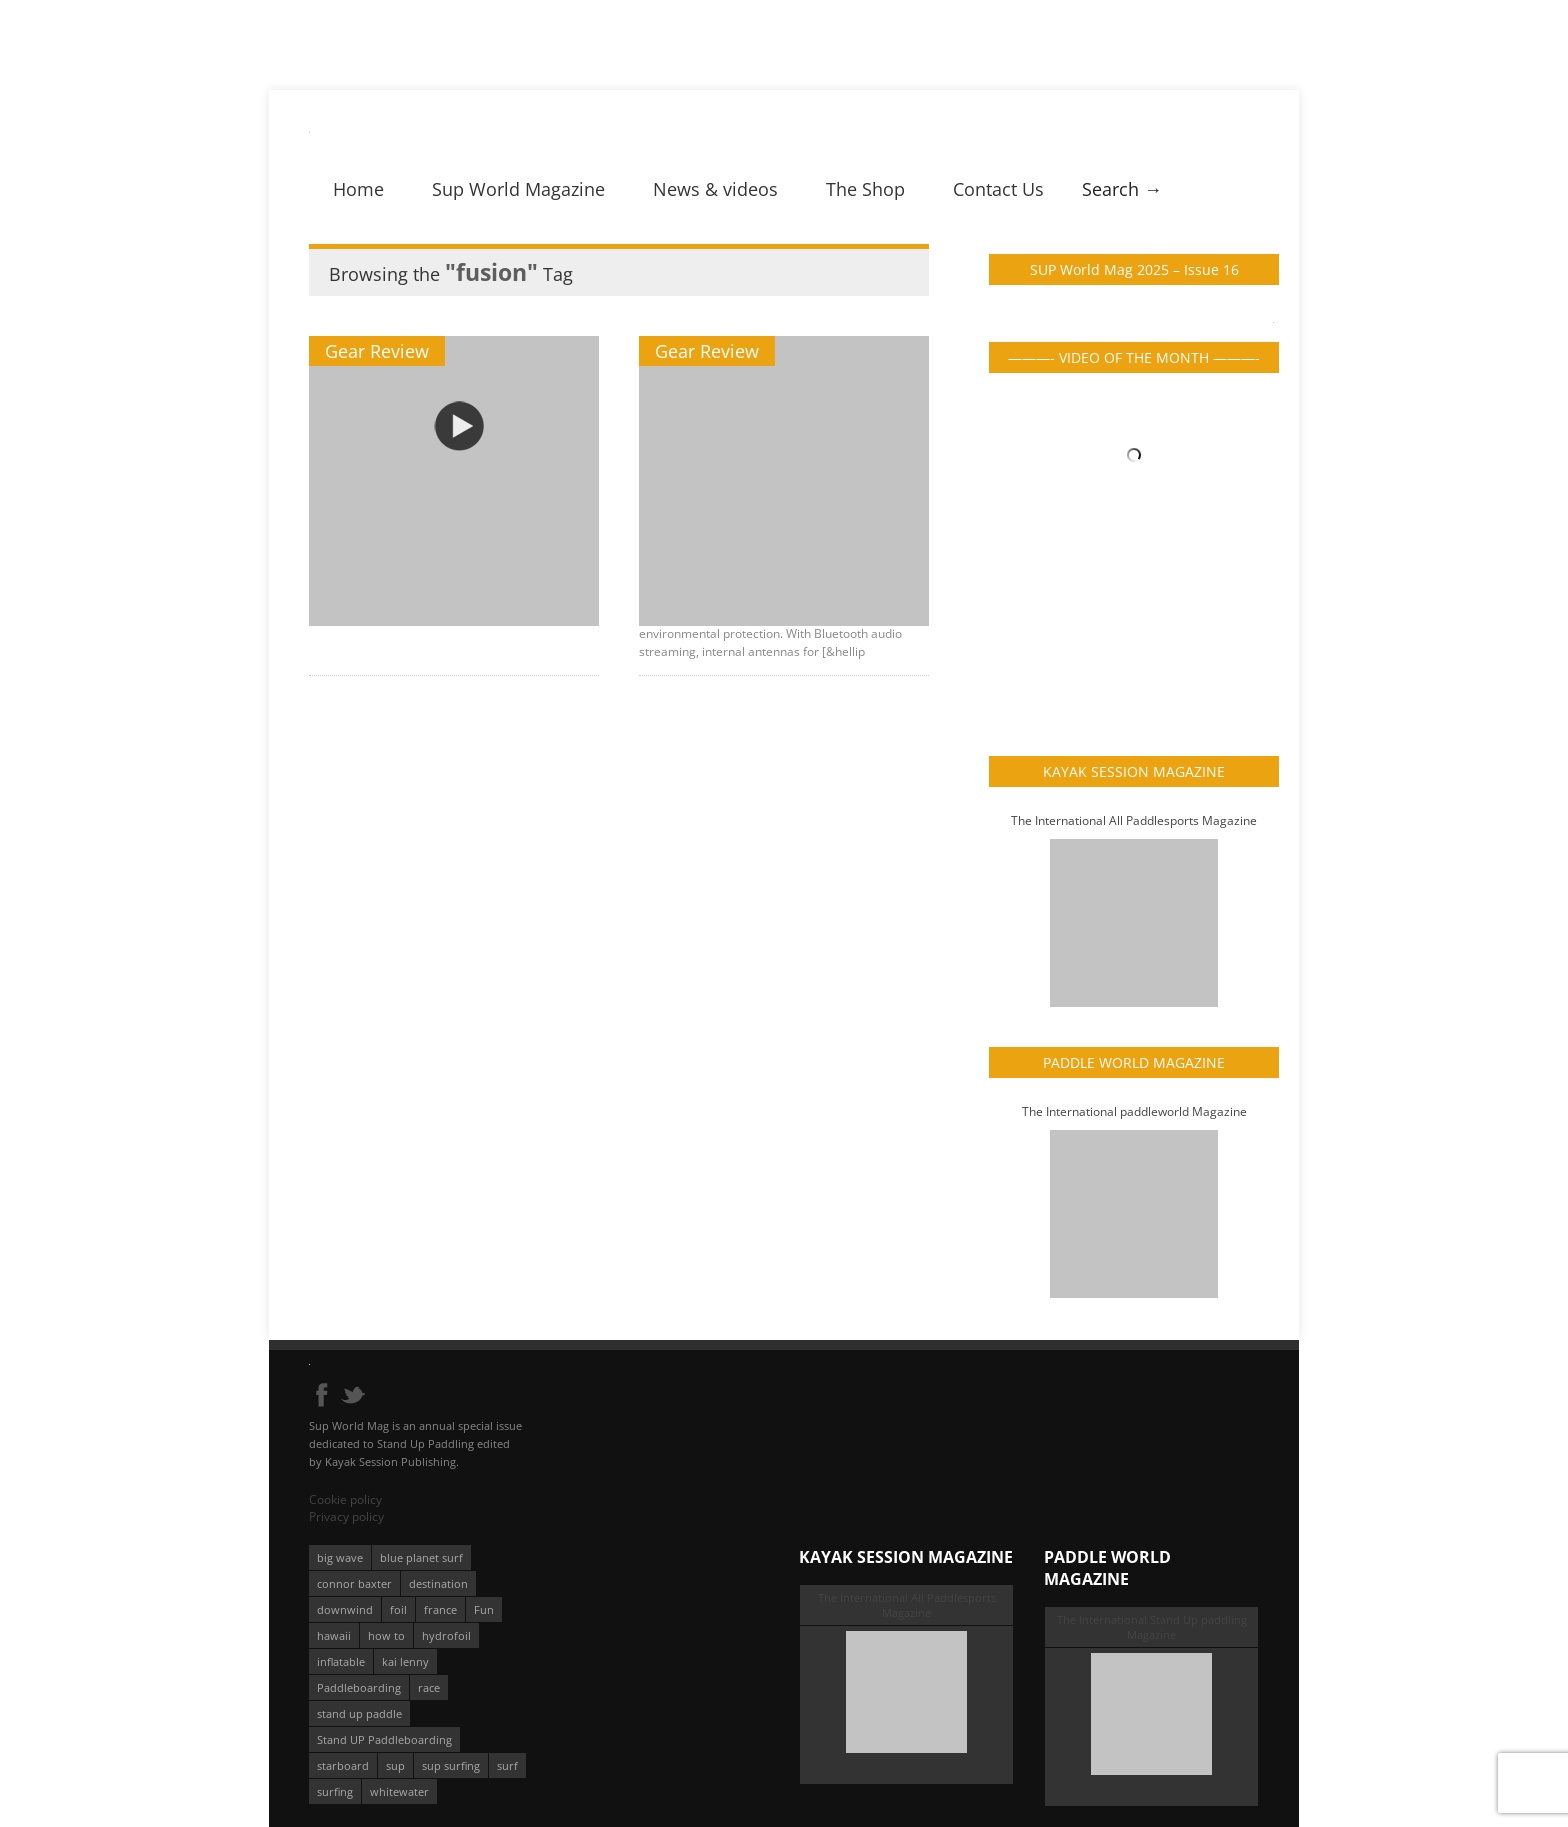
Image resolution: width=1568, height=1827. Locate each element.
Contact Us (998, 189)
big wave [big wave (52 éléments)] (340, 1557)
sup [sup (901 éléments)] (395, 1765)
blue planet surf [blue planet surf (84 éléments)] (421, 1557)
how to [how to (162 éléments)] (386, 1635)
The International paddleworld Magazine (1134, 1111)
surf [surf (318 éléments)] (507, 1765)
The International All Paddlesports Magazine (1134, 820)
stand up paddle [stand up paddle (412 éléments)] (359, 1713)
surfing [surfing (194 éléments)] (335, 1791)
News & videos (715, 189)
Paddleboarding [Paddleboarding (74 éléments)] (359, 1687)
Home (358, 189)
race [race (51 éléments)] (429, 1687)
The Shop (865, 189)
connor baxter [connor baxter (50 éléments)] (354, 1583)
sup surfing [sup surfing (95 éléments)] (451, 1765)
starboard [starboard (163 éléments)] (343, 1765)
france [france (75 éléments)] (440, 1609)
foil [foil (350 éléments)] (398, 1609)
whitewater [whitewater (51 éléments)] (399, 1791)
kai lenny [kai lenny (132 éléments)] (405, 1661)
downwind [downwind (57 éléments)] (345, 1609)
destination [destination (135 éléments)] (438, 1583)
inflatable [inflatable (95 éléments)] (341, 1661)
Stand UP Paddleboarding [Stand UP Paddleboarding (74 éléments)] (384, 1739)
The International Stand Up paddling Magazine (1152, 1627)
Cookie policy (345, 1499)
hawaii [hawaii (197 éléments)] (334, 1635)
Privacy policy (346, 1516)
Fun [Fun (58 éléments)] (484, 1609)
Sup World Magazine (518, 189)
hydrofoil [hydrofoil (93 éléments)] (446, 1635)
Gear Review (377, 351)
